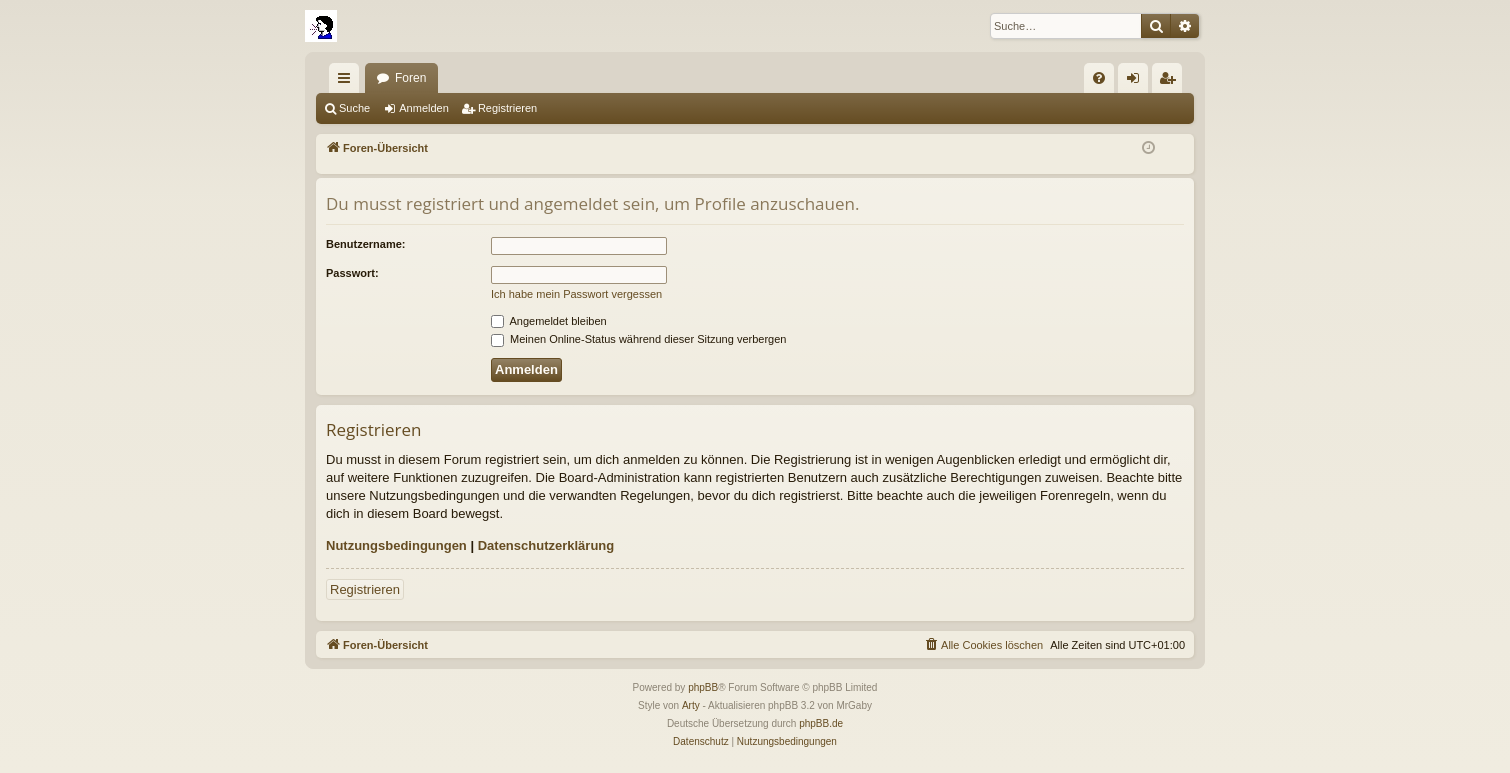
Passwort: (352, 273)
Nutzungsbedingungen (396, 545)
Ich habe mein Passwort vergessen (576, 294)
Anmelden (424, 108)
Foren (410, 78)
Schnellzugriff (348, 82)
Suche (354, 108)
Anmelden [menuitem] (1137, 82)
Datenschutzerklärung (546, 545)
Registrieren (507, 108)
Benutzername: (365, 244)
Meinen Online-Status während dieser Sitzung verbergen (638, 339)
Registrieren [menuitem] (1171, 82)
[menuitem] (1099, 78)
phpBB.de (821, 723)
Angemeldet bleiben (549, 321)
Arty (691, 705)
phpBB (703, 687)
